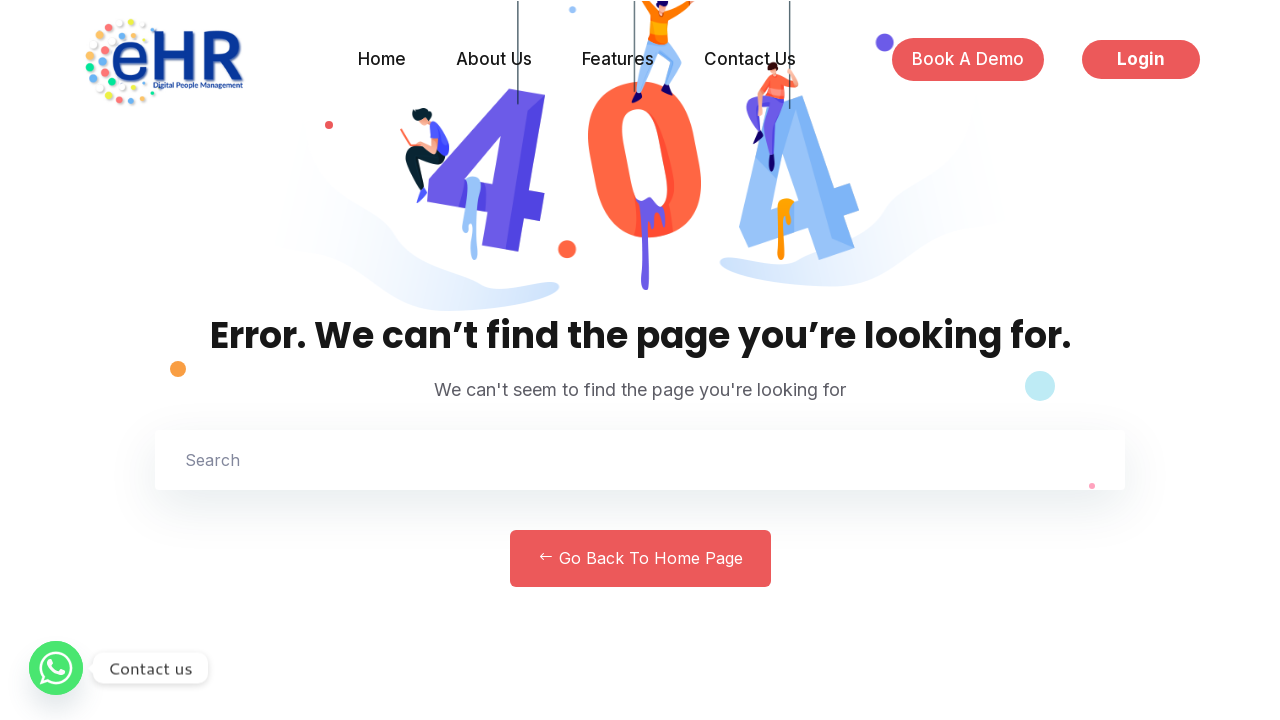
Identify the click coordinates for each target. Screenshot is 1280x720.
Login (1141, 59)
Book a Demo (968, 59)
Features (618, 59)
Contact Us (750, 59)
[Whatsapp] (56, 668)
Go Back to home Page (640, 558)
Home (382, 59)
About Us (494, 59)
